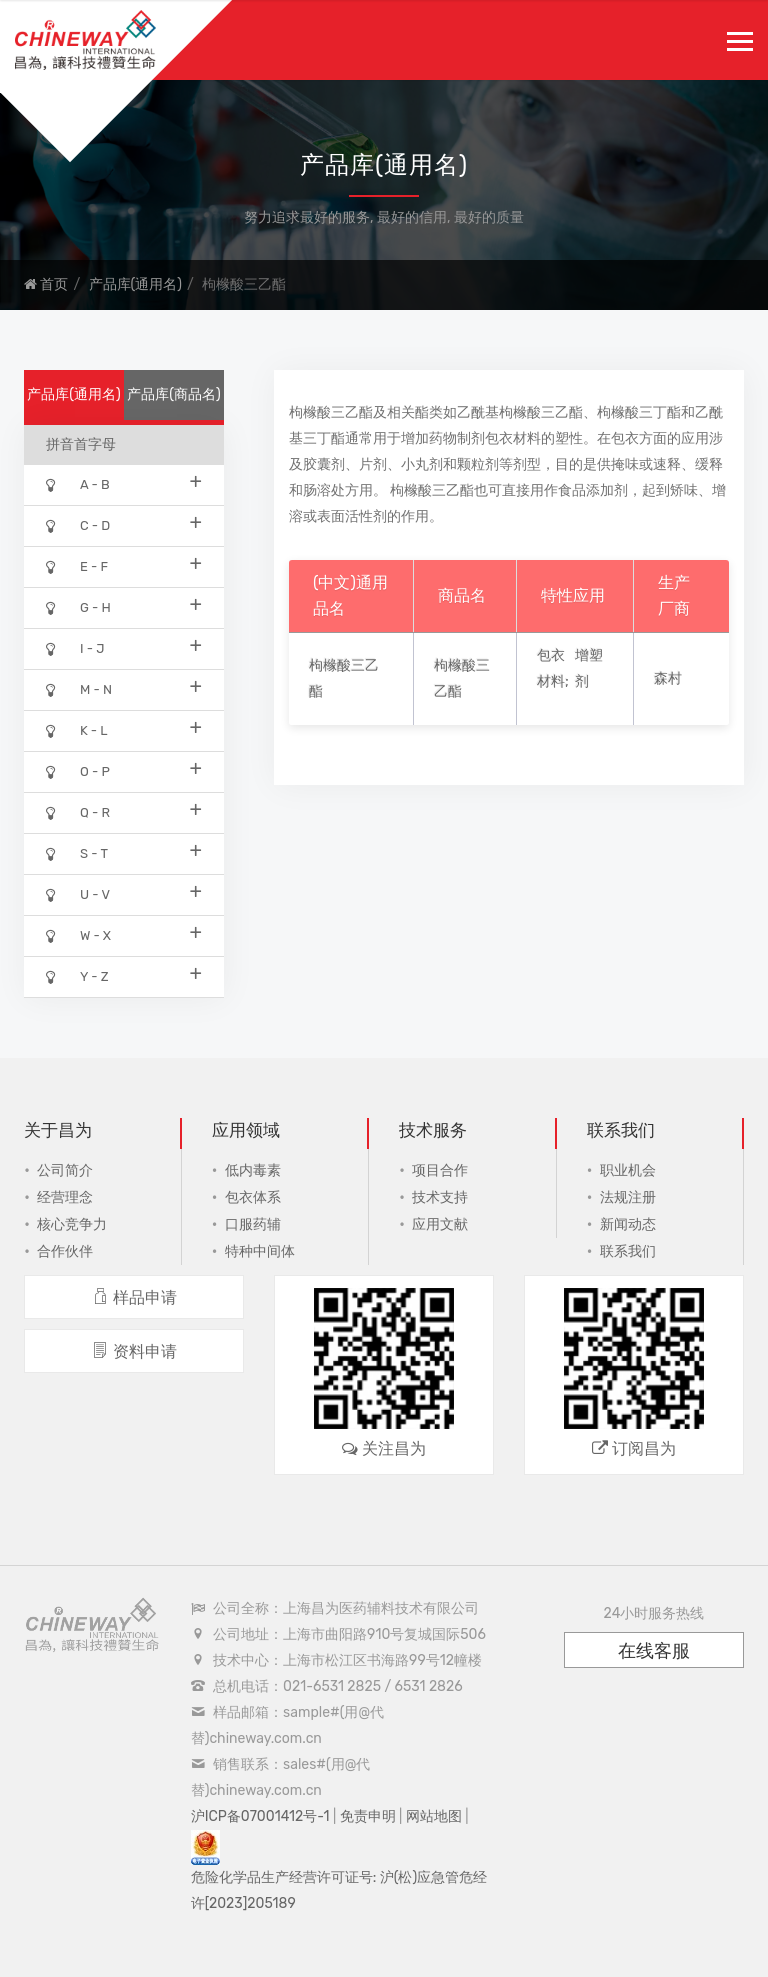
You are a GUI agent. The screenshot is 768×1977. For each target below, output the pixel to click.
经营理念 (65, 1197)
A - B (124, 483)
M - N (124, 688)
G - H (124, 606)
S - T (124, 852)
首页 (46, 284)
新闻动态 (628, 1224)
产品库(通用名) (135, 284)
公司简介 (65, 1170)
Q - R (124, 811)
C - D (124, 524)
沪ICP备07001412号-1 (260, 1816)
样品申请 (134, 1297)
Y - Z (124, 975)
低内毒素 (253, 1170)
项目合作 (440, 1170)
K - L (124, 729)
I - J (124, 647)
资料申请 (134, 1351)
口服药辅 (253, 1224)
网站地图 (434, 1816)
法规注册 (628, 1197)
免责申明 (368, 1816)
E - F (124, 565)
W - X (124, 934)
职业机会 (628, 1170)
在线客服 (654, 1651)
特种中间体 (260, 1251)
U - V (124, 893)
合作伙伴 (65, 1251)
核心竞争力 (72, 1224)
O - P (124, 770)
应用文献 (440, 1224)
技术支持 (440, 1197)
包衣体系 (253, 1197)
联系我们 (628, 1251)
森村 (668, 678)
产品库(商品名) (173, 394)
